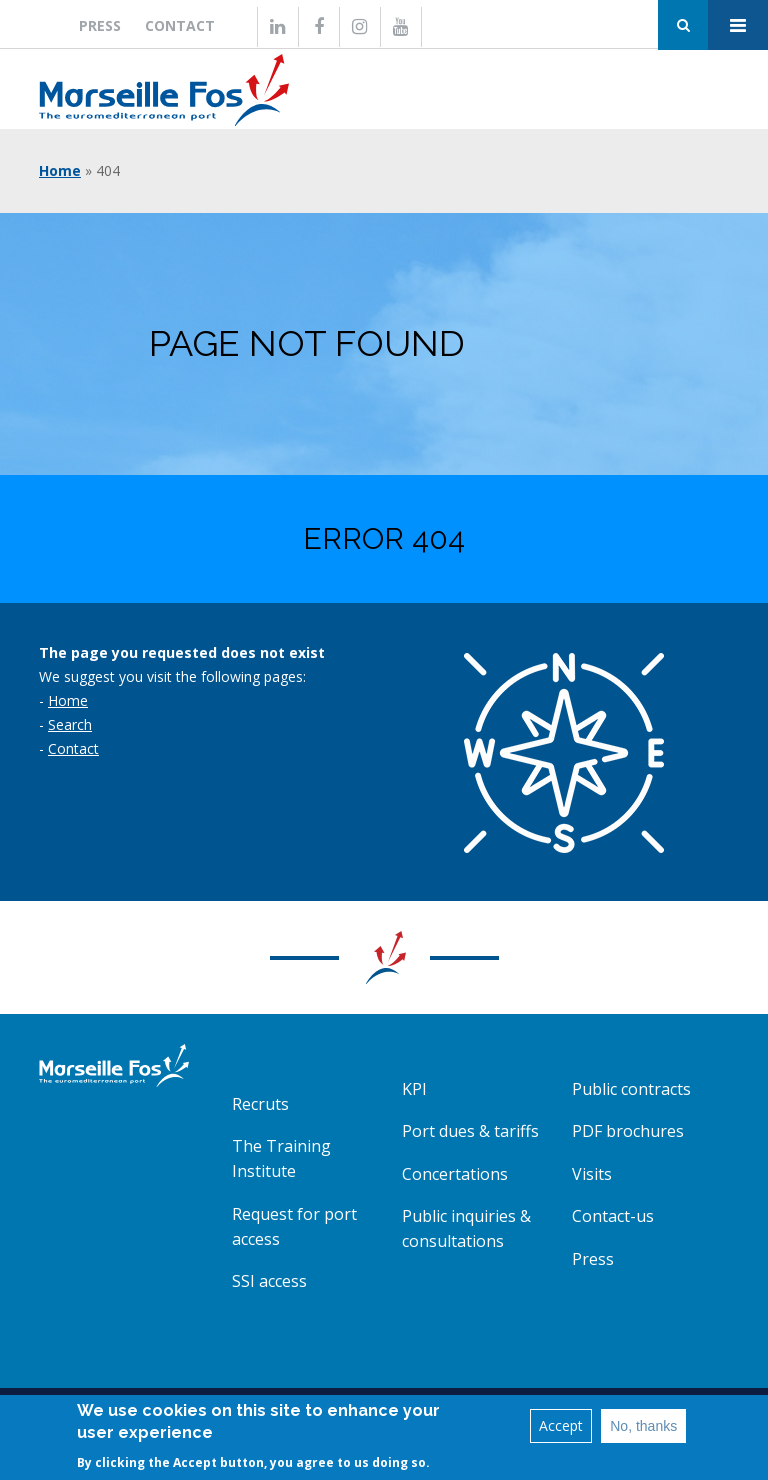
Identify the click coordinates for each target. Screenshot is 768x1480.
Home (60, 170)
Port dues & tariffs (470, 1131)
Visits (592, 1174)
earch (74, 724)
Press (100, 25)
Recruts (260, 1104)
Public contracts (631, 1089)
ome (73, 700)
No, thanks (643, 1430)
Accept (561, 1429)
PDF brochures (628, 1131)
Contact (180, 25)
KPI (414, 1089)
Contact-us (613, 1216)
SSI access (269, 1281)
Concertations (455, 1174)
